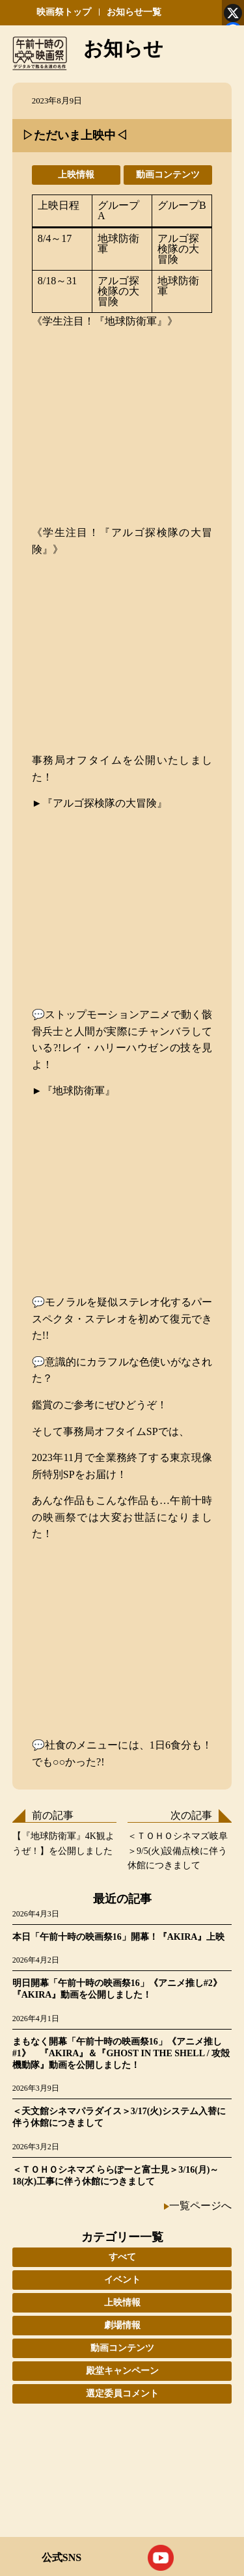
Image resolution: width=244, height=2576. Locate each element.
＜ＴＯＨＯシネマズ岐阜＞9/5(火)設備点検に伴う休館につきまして (178, 1850)
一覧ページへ (200, 2206)
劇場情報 (122, 2325)
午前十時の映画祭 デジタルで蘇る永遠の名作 (39, 53)
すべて (122, 2257)
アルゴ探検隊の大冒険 (178, 249)
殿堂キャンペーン (122, 2371)
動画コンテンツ (168, 175)
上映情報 (76, 175)
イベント (122, 2280)
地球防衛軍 (118, 243)
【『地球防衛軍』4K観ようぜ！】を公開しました (63, 1843)
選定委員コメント (122, 2393)
